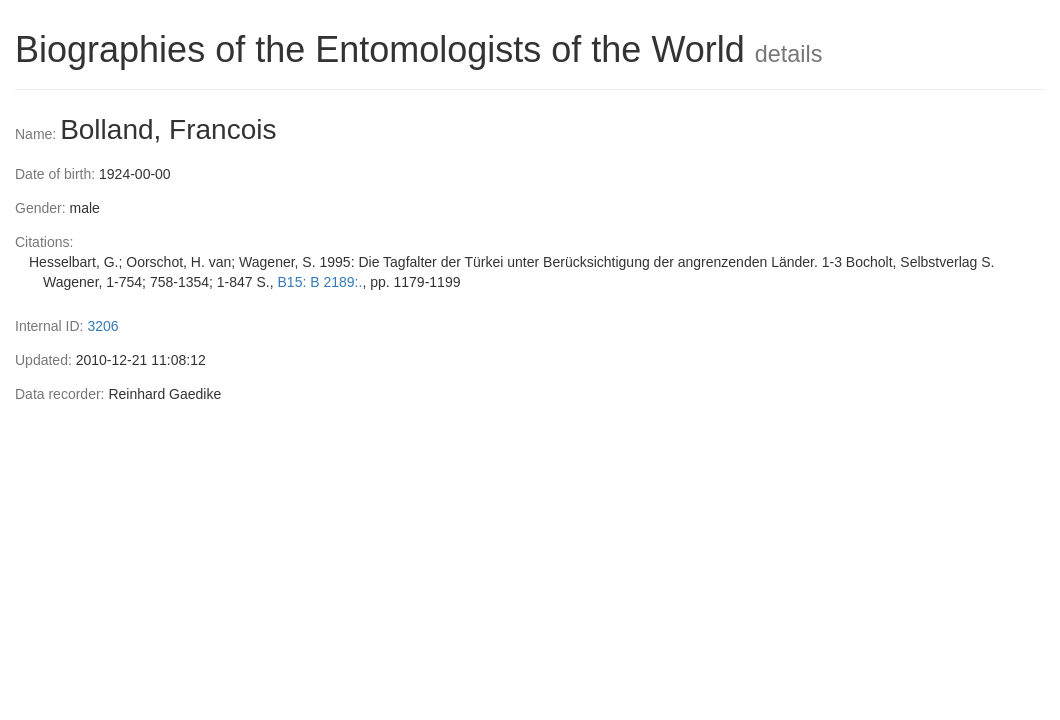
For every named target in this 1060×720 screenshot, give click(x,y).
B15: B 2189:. (320, 282)
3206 (102, 326)
